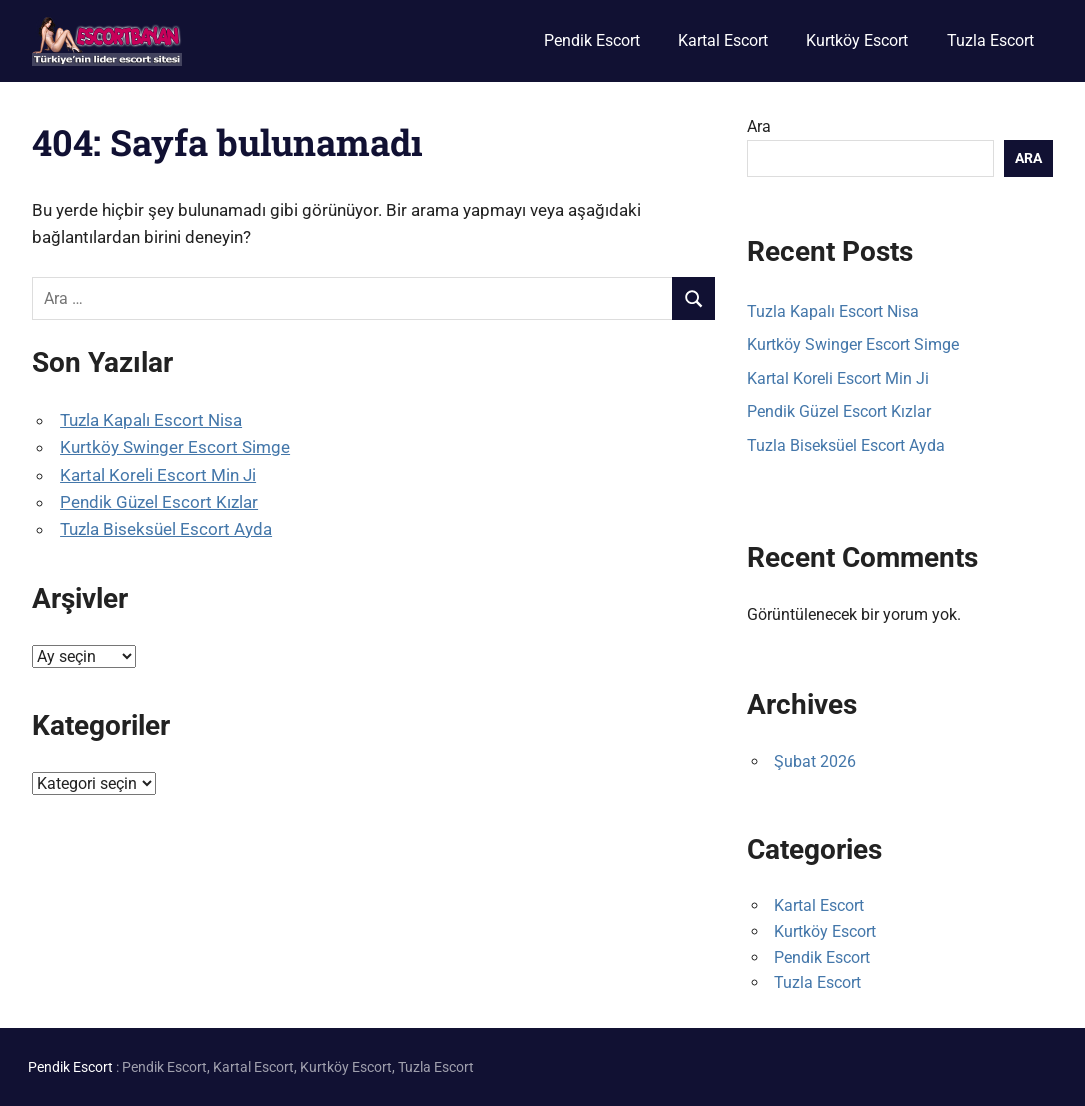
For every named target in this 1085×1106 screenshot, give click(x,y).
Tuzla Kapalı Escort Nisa (151, 420)
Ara (759, 126)
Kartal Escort (723, 40)
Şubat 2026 (815, 761)
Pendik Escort (592, 40)
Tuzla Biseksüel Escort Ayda (166, 529)
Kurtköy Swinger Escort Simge (175, 447)
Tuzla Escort (990, 40)
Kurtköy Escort (857, 40)
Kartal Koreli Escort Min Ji (158, 475)
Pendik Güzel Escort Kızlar (159, 502)
